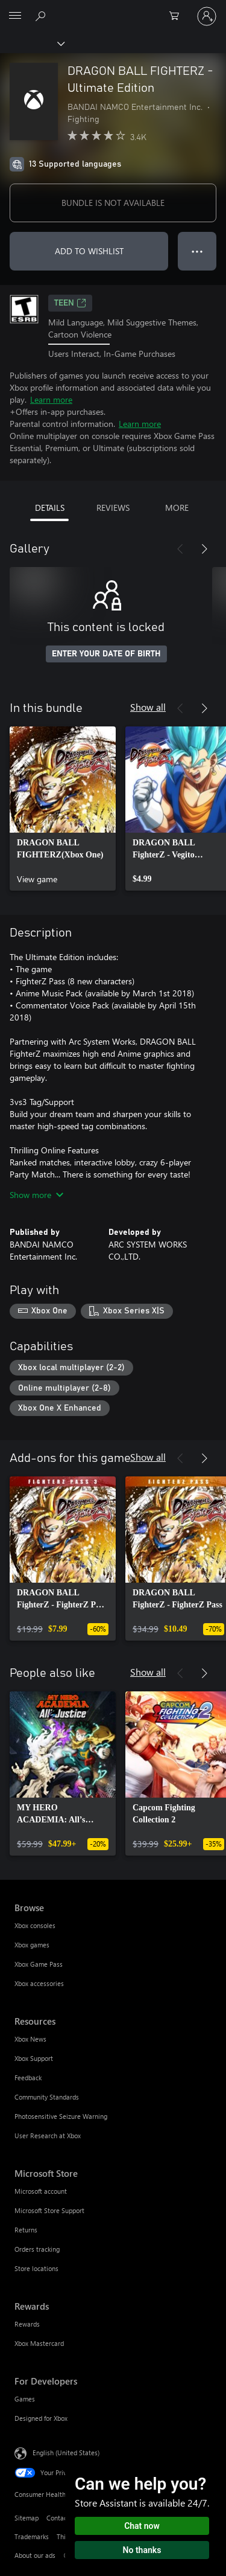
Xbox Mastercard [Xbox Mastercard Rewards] (39, 2343)
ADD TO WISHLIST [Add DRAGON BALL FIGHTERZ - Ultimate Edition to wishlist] (89, 251)
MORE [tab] (177, 507)
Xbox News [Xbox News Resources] (30, 2039)
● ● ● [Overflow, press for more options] (197, 251)
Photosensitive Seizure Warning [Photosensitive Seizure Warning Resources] (60, 2116)
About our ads (34, 2555)
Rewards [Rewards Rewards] (27, 2324)
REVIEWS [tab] (113, 507)
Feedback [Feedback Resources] (28, 2077)
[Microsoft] (113, 9)
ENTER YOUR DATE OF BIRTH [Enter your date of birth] (106, 654)
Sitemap (26, 2518)
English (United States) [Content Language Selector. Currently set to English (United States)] (66, 2452)
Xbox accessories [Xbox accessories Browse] (39, 1983)
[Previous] (180, 548)
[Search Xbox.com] (42, 15)
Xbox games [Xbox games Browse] (31, 1945)
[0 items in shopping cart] (177, 16)
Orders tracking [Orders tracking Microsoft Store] (37, 2249)
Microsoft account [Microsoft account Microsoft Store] (40, 2191)
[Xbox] (31, 43)
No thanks (142, 2550)
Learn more (51, 399)
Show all (148, 706)
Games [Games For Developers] (24, 2399)
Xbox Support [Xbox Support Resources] (33, 2058)
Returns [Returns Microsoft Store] (25, 2230)
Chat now (142, 2526)
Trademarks (31, 2536)
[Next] (204, 548)
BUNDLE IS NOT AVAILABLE (113, 202)
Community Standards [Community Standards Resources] (46, 2097)
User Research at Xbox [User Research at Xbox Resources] (47, 2135)
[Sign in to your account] (206, 16)
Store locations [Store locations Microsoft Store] (36, 2268)
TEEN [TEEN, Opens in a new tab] (70, 303)
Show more (36, 1194)
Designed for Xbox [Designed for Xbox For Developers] (40, 2418)
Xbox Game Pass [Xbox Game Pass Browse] (38, 1964)
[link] (63, 808)
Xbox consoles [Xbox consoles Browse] (34, 1925)
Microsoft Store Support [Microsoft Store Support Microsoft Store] (49, 2210)
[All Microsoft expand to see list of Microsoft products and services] (15, 16)
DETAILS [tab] (49, 507)
